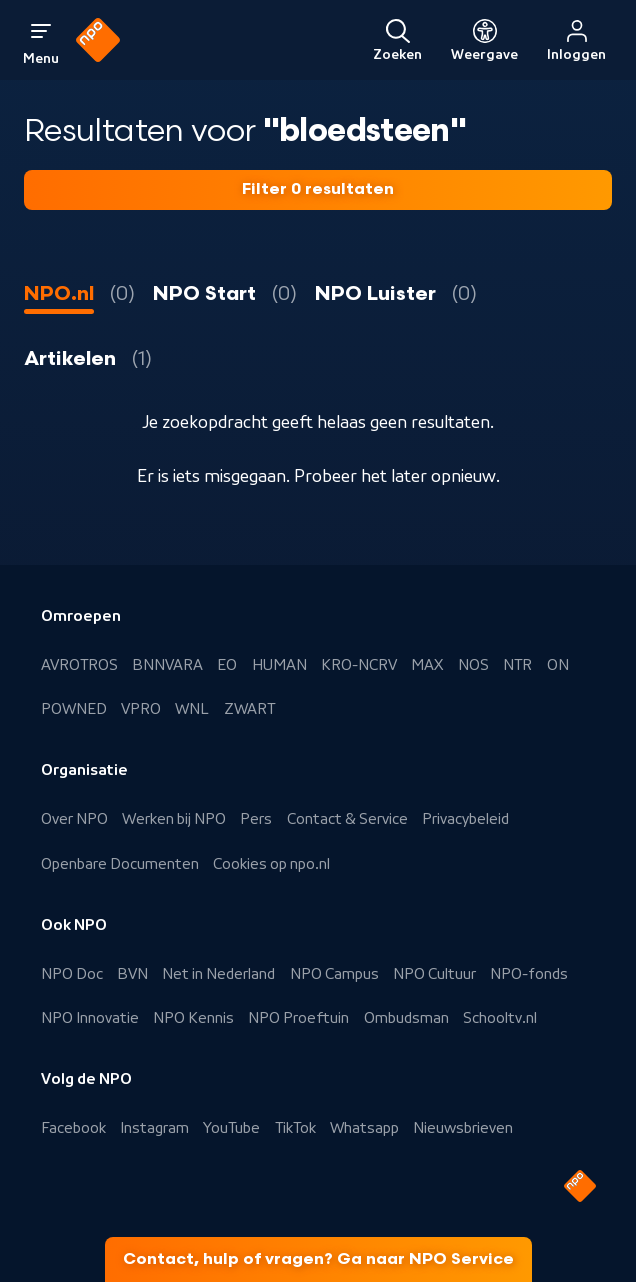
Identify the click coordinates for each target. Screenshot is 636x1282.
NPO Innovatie (90, 1018)
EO (227, 665)
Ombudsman (406, 1018)
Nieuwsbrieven (463, 1128)
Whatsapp (364, 1128)
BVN (132, 974)
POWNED (74, 709)
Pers (256, 819)
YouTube (231, 1128)
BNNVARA (167, 665)
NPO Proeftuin (298, 1018)
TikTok (295, 1128)
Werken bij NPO (174, 819)
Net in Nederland (218, 974)
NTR (517, 665)
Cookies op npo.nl (271, 864)
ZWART (249, 709)
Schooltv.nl (500, 1018)
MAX (427, 665)
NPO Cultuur (434, 974)
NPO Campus (334, 974)
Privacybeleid (465, 819)
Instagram (154, 1128)
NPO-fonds (529, 974)
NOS (473, 665)
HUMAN (279, 665)
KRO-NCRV (359, 665)
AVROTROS (79, 665)
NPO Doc (72, 974)
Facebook (73, 1128)
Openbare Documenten (120, 864)
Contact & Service (347, 819)
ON (558, 665)
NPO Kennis (193, 1018)
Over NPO (74, 819)
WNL (192, 709)
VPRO (141, 709)
